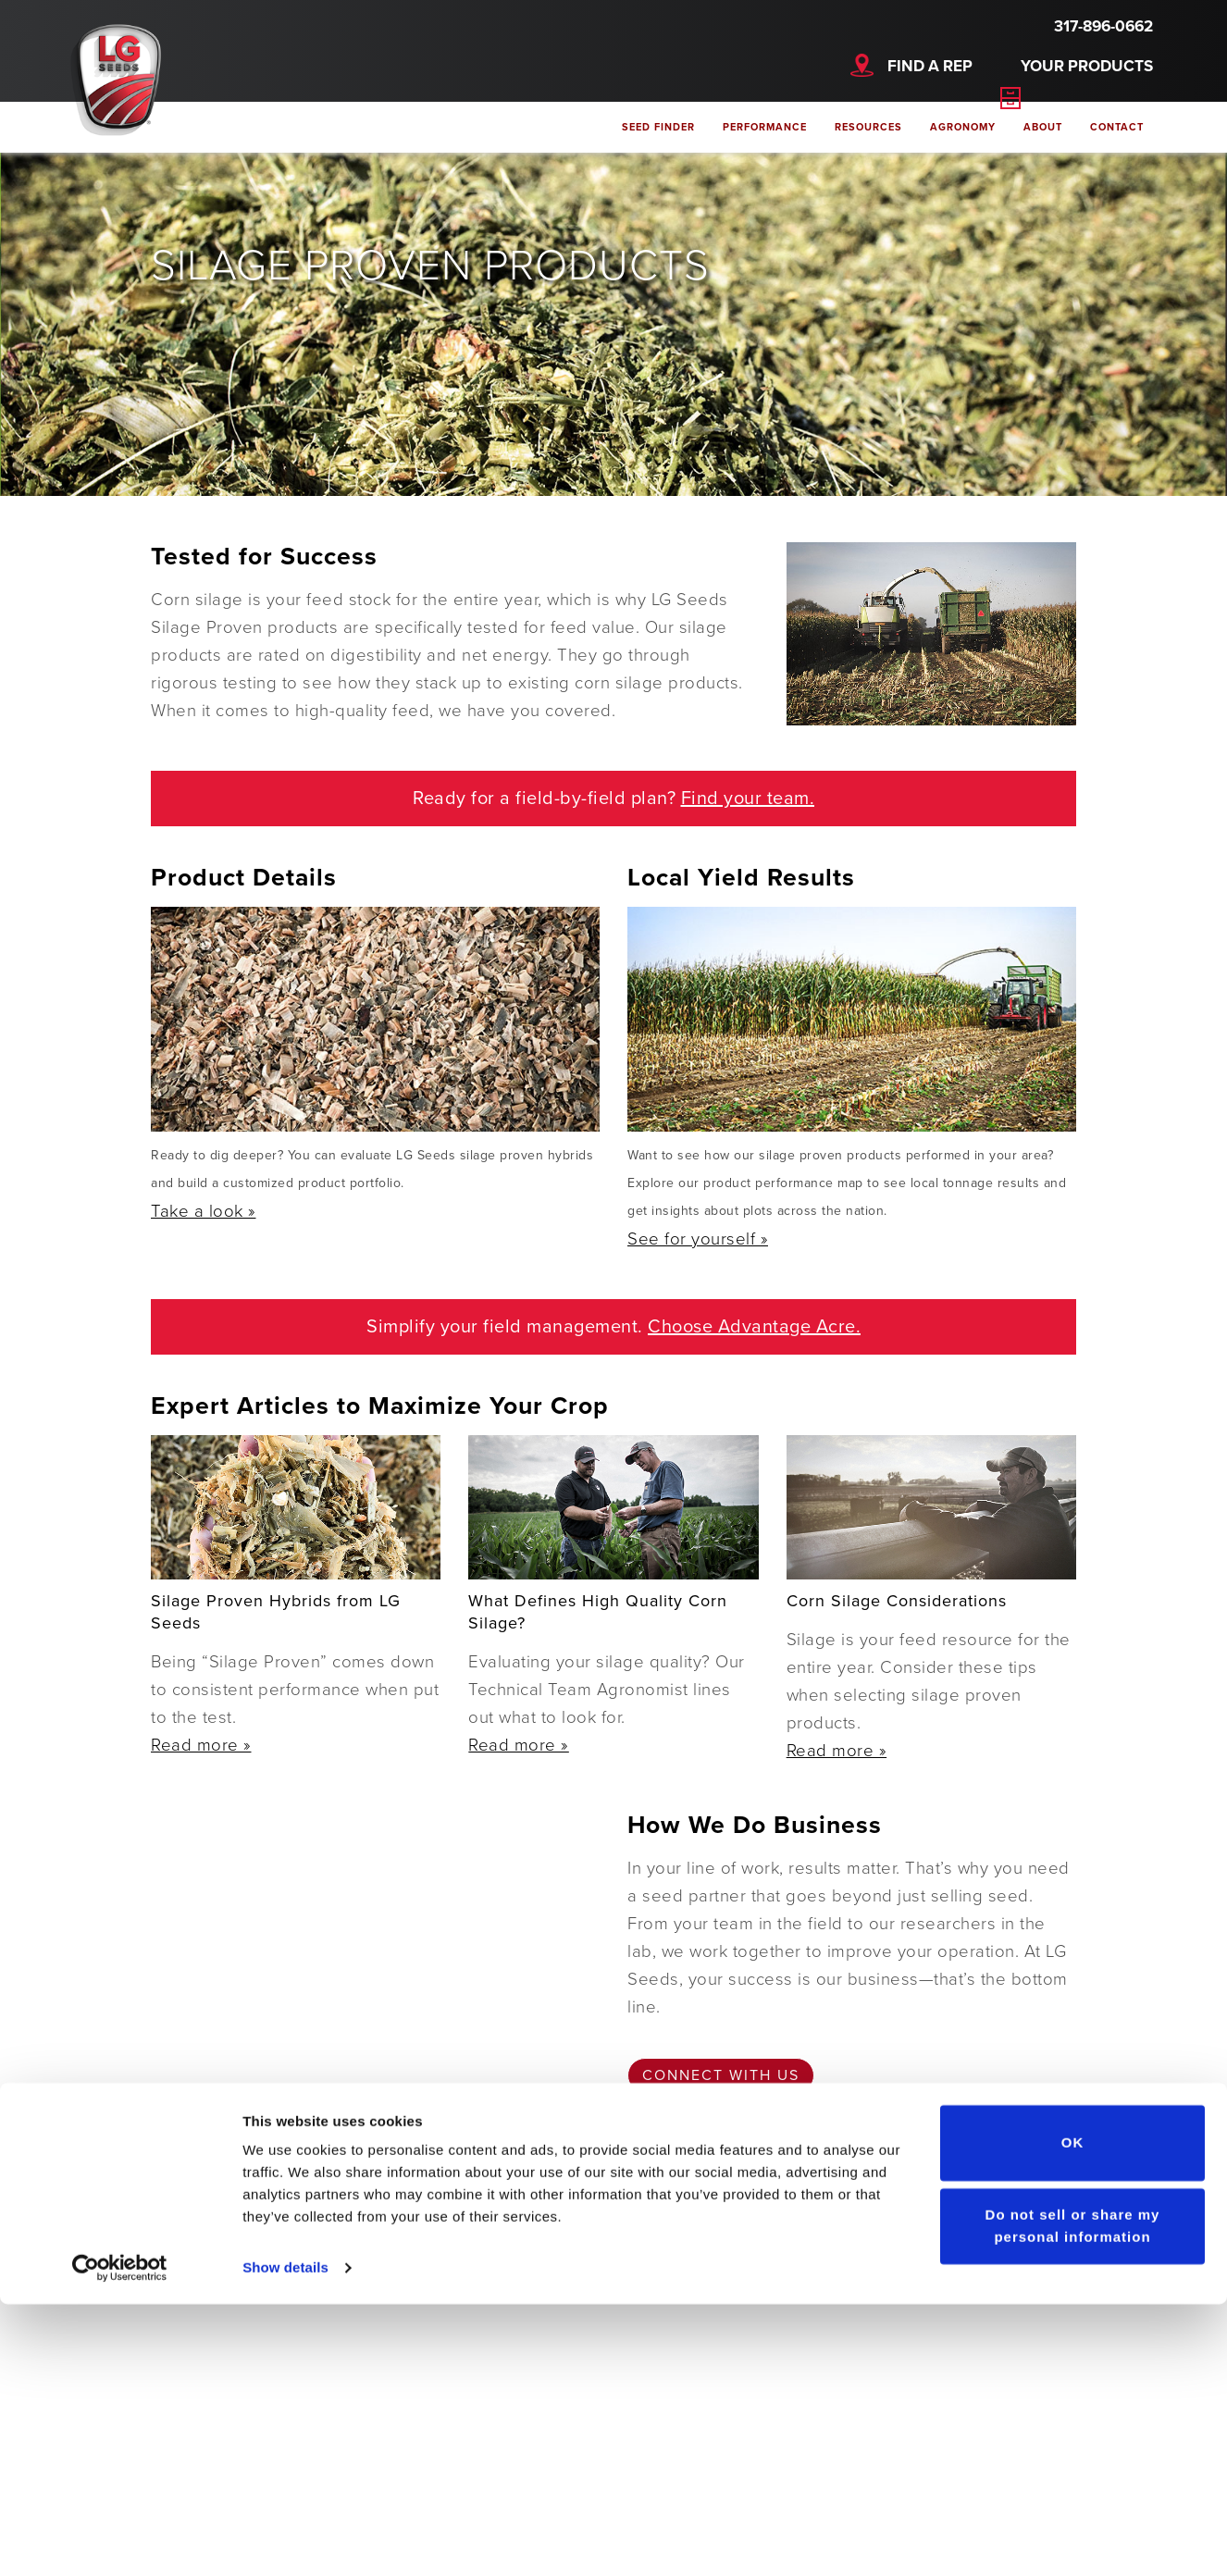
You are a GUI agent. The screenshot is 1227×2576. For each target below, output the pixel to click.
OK (1072, 2414)
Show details (285, 2539)
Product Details (244, 878)
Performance (765, 127)
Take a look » (203, 1211)
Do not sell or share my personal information (1072, 2497)
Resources (868, 127)
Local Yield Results (741, 878)
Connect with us (720, 2075)
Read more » (201, 1745)
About (1042, 127)
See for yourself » (697, 1239)
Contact (1117, 127)
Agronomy (963, 127)
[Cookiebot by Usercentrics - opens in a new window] (120, 2540)
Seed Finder (658, 127)
